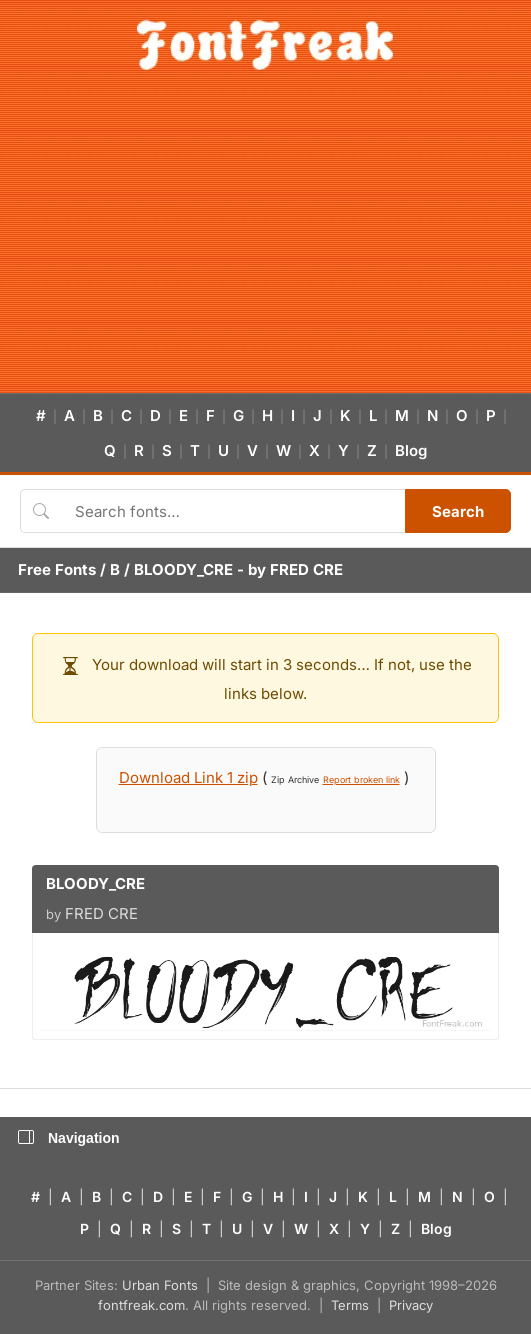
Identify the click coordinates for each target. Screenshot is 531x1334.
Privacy (411, 1305)
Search (458, 511)
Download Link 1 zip (188, 777)
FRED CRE (306, 569)
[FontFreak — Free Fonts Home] (265, 45)
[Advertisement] (265, 243)
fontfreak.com (141, 1305)
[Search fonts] (233, 511)
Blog (411, 450)
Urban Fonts (160, 1285)
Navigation (69, 1138)
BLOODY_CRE (183, 569)
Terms (350, 1305)
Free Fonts (57, 569)
